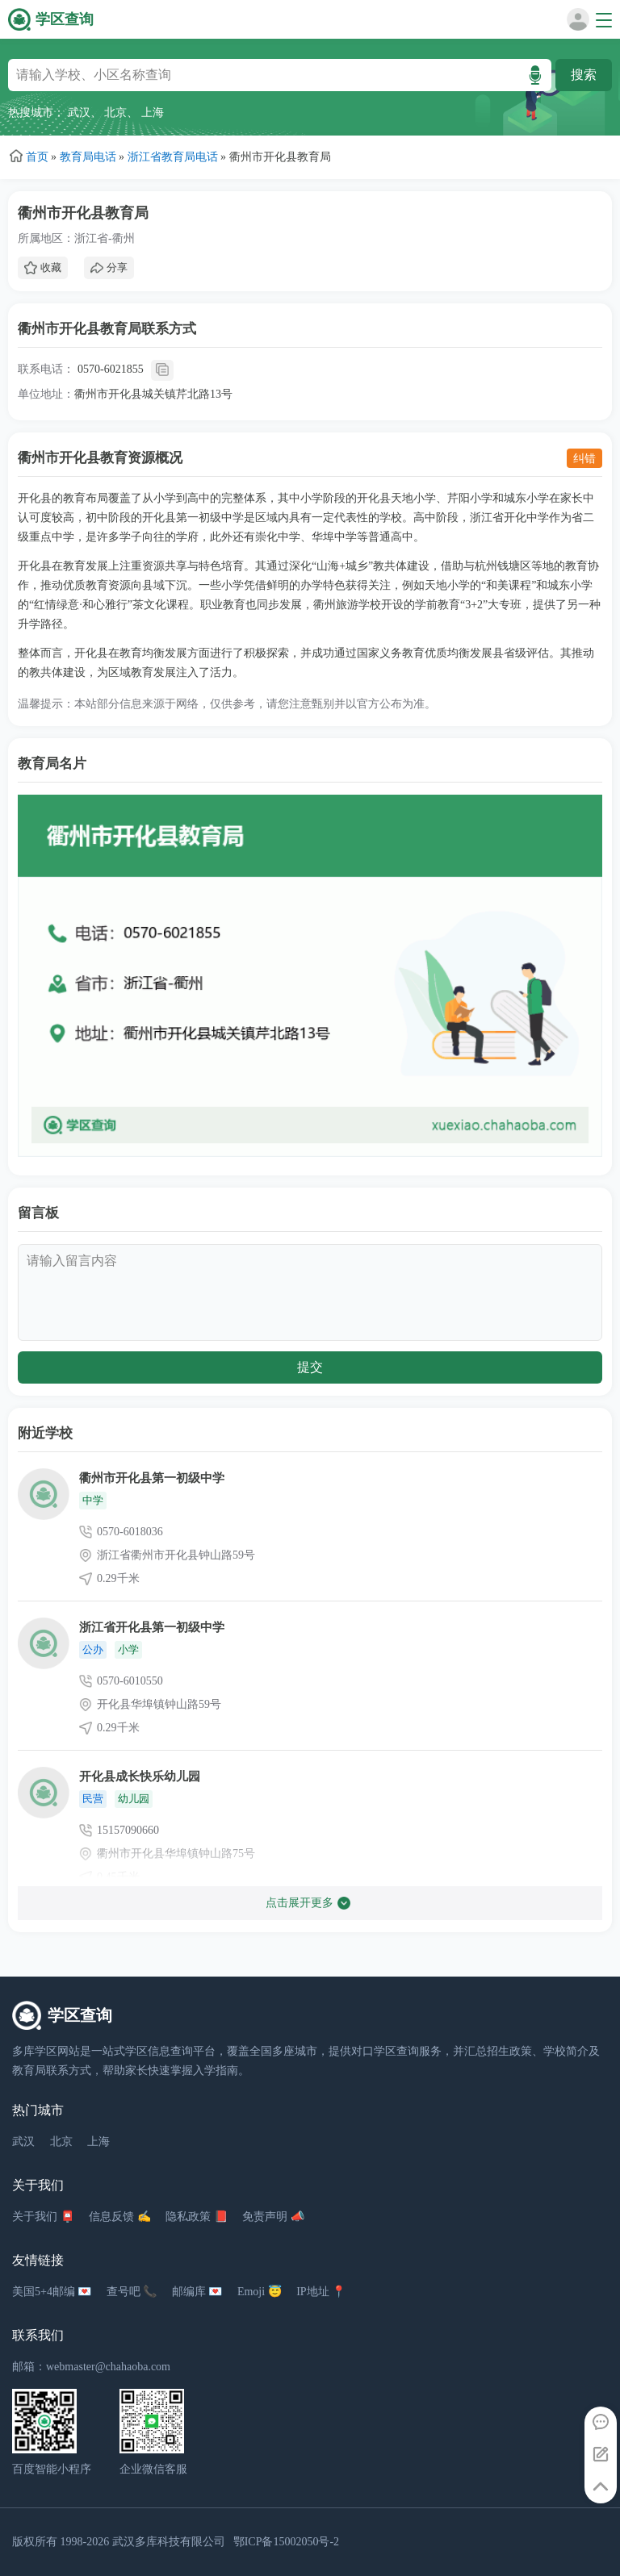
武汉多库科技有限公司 (168, 2542)
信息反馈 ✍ (120, 2217)
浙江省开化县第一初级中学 (151, 1627)
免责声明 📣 (273, 2217)
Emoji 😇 (259, 2292)
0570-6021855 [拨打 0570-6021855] (111, 369)
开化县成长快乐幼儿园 (139, 1776)
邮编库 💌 (197, 2292)
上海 (152, 112)
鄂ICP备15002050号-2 (286, 2542)
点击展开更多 (308, 1903)
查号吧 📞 (132, 2292)
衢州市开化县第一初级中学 (151, 1478)
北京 (115, 112)
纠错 (584, 458)
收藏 (42, 267)
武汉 (79, 112)
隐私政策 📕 (196, 2217)
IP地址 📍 (321, 2292)
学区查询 (65, 19)
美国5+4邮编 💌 (51, 2292)
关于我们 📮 (43, 2217)
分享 (109, 267)
